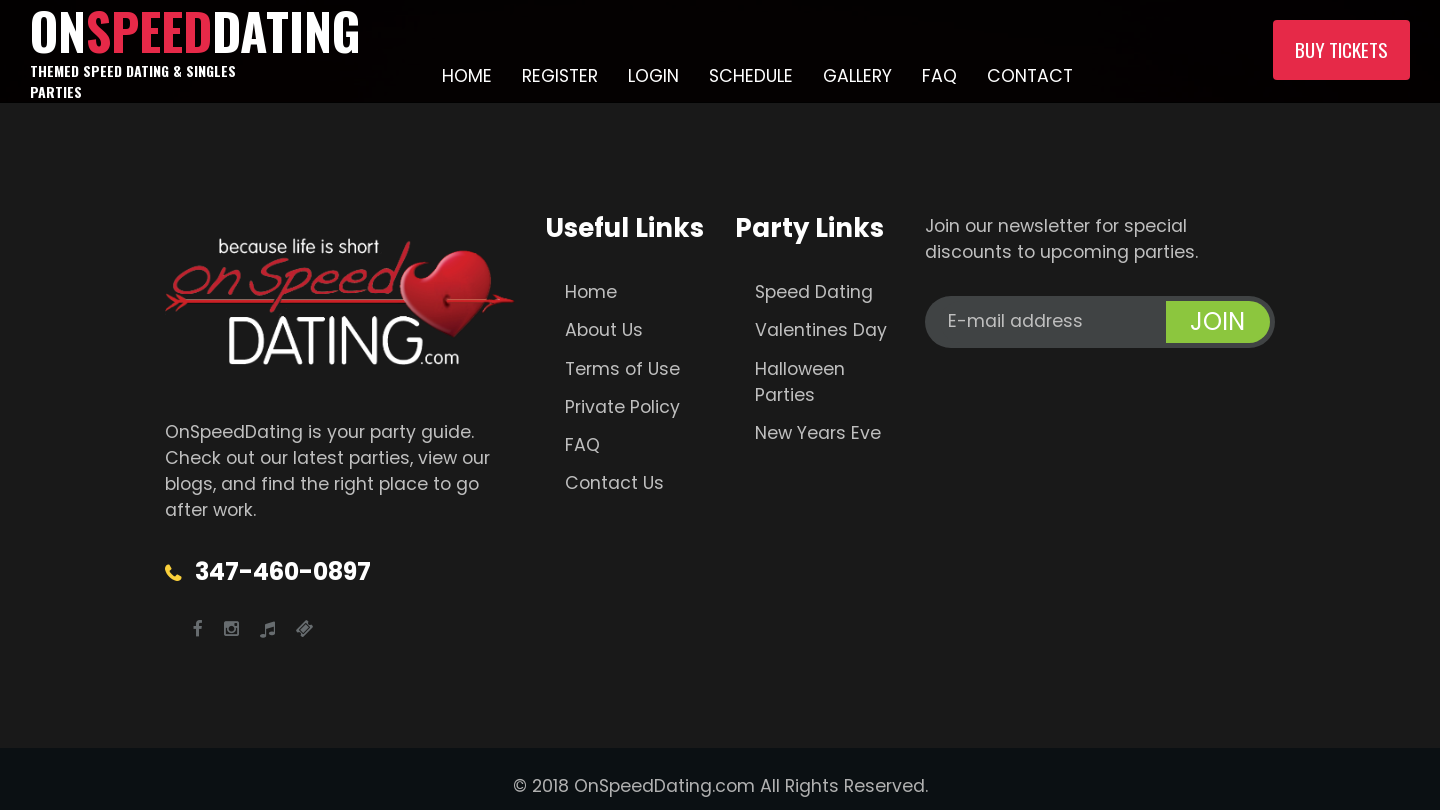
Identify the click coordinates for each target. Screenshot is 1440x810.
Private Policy (622, 407)
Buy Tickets (1341, 49)
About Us (604, 330)
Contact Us (614, 483)
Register (560, 76)
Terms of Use (622, 369)
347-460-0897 (283, 571)
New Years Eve (818, 433)
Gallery (857, 76)
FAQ (939, 76)
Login (653, 76)
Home (467, 76)
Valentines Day (821, 330)
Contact (1030, 76)
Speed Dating (814, 292)
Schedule (751, 76)
